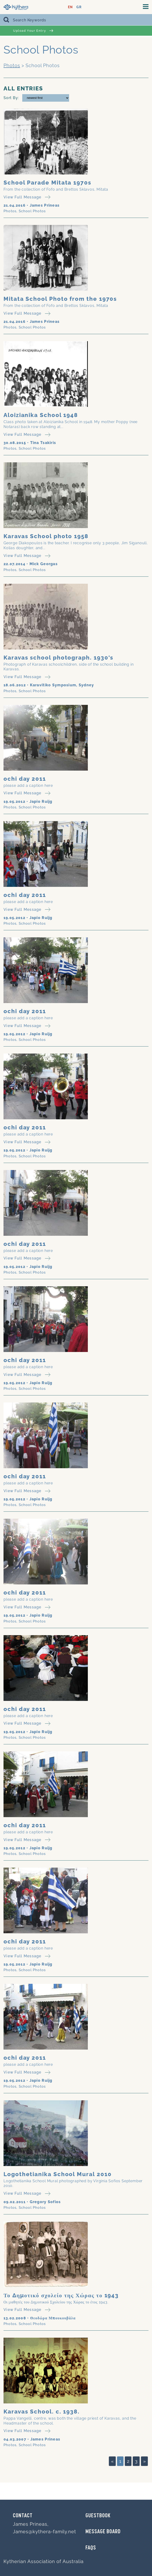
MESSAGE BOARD (103, 2532)
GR (78, 7)
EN (70, 7)
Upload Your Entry (33, 31)
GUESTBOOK (98, 2516)
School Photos (32, 211)
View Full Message (27, 197)
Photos (12, 65)
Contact (23, 2516)
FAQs (90, 2548)
